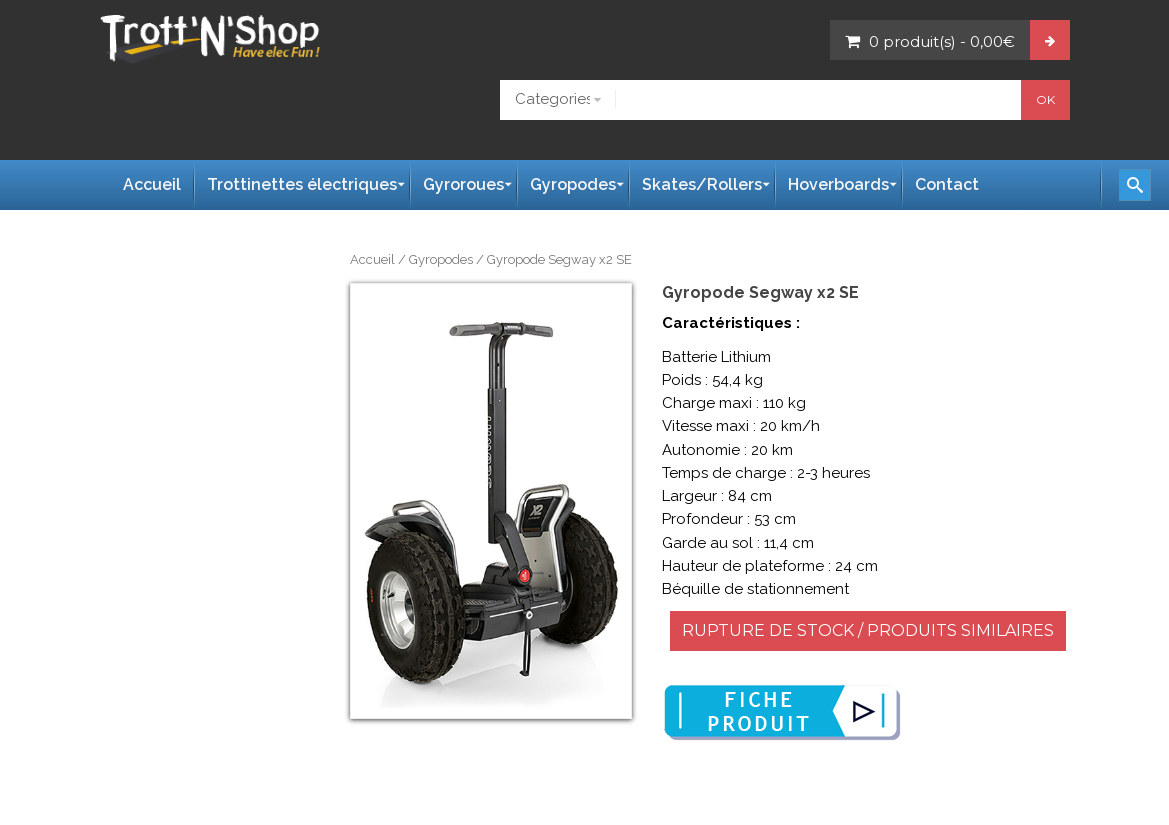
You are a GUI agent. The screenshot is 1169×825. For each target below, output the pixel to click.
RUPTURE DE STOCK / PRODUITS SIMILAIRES (868, 630)
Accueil (372, 259)
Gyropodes (441, 259)
